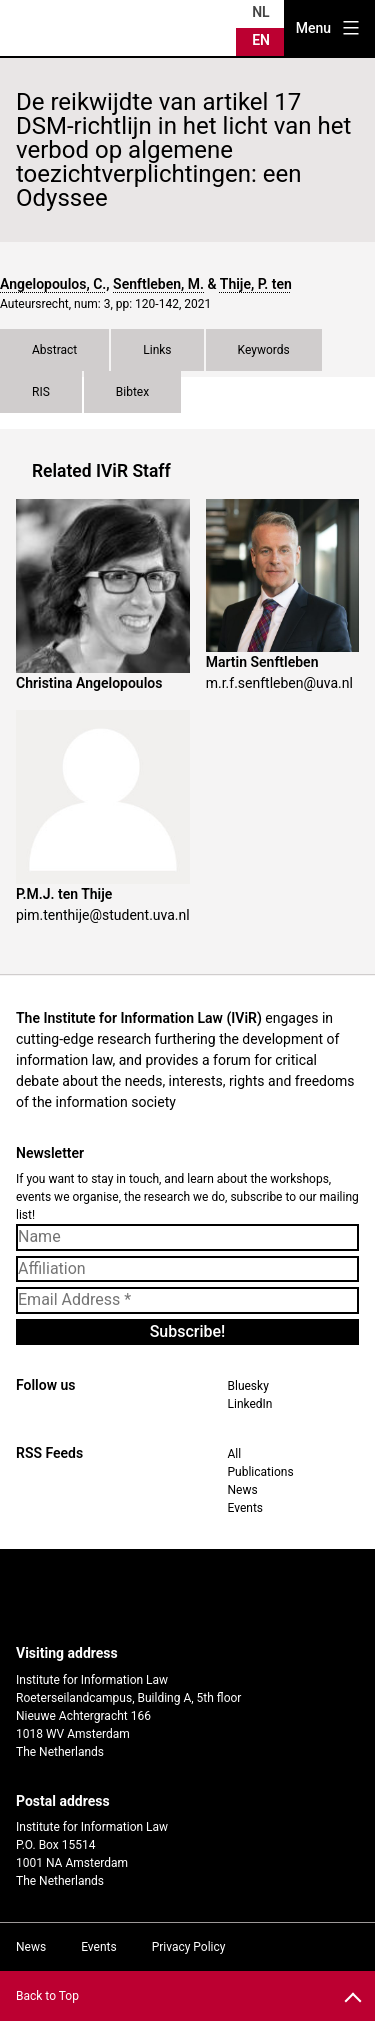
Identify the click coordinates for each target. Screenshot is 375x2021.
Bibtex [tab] (132, 392)
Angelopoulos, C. (53, 284)
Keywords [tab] (264, 350)
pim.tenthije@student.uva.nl (103, 915)
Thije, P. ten (256, 284)
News (243, 1490)
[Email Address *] (187, 1300)
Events (246, 1508)
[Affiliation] (187, 1269)
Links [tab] (157, 350)
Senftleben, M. (158, 284)
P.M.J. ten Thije (64, 894)
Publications (261, 1472)
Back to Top (47, 1996)
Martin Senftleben (262, 662)
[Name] (187, 1237)
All (235, 1454)
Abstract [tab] (54, 350)
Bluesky (248, 1386)
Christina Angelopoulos (89, 683)
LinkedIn (250, 1404)
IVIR (64, 28)
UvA (171, 1597)
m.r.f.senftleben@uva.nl (279, 683)
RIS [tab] (41, 392)
